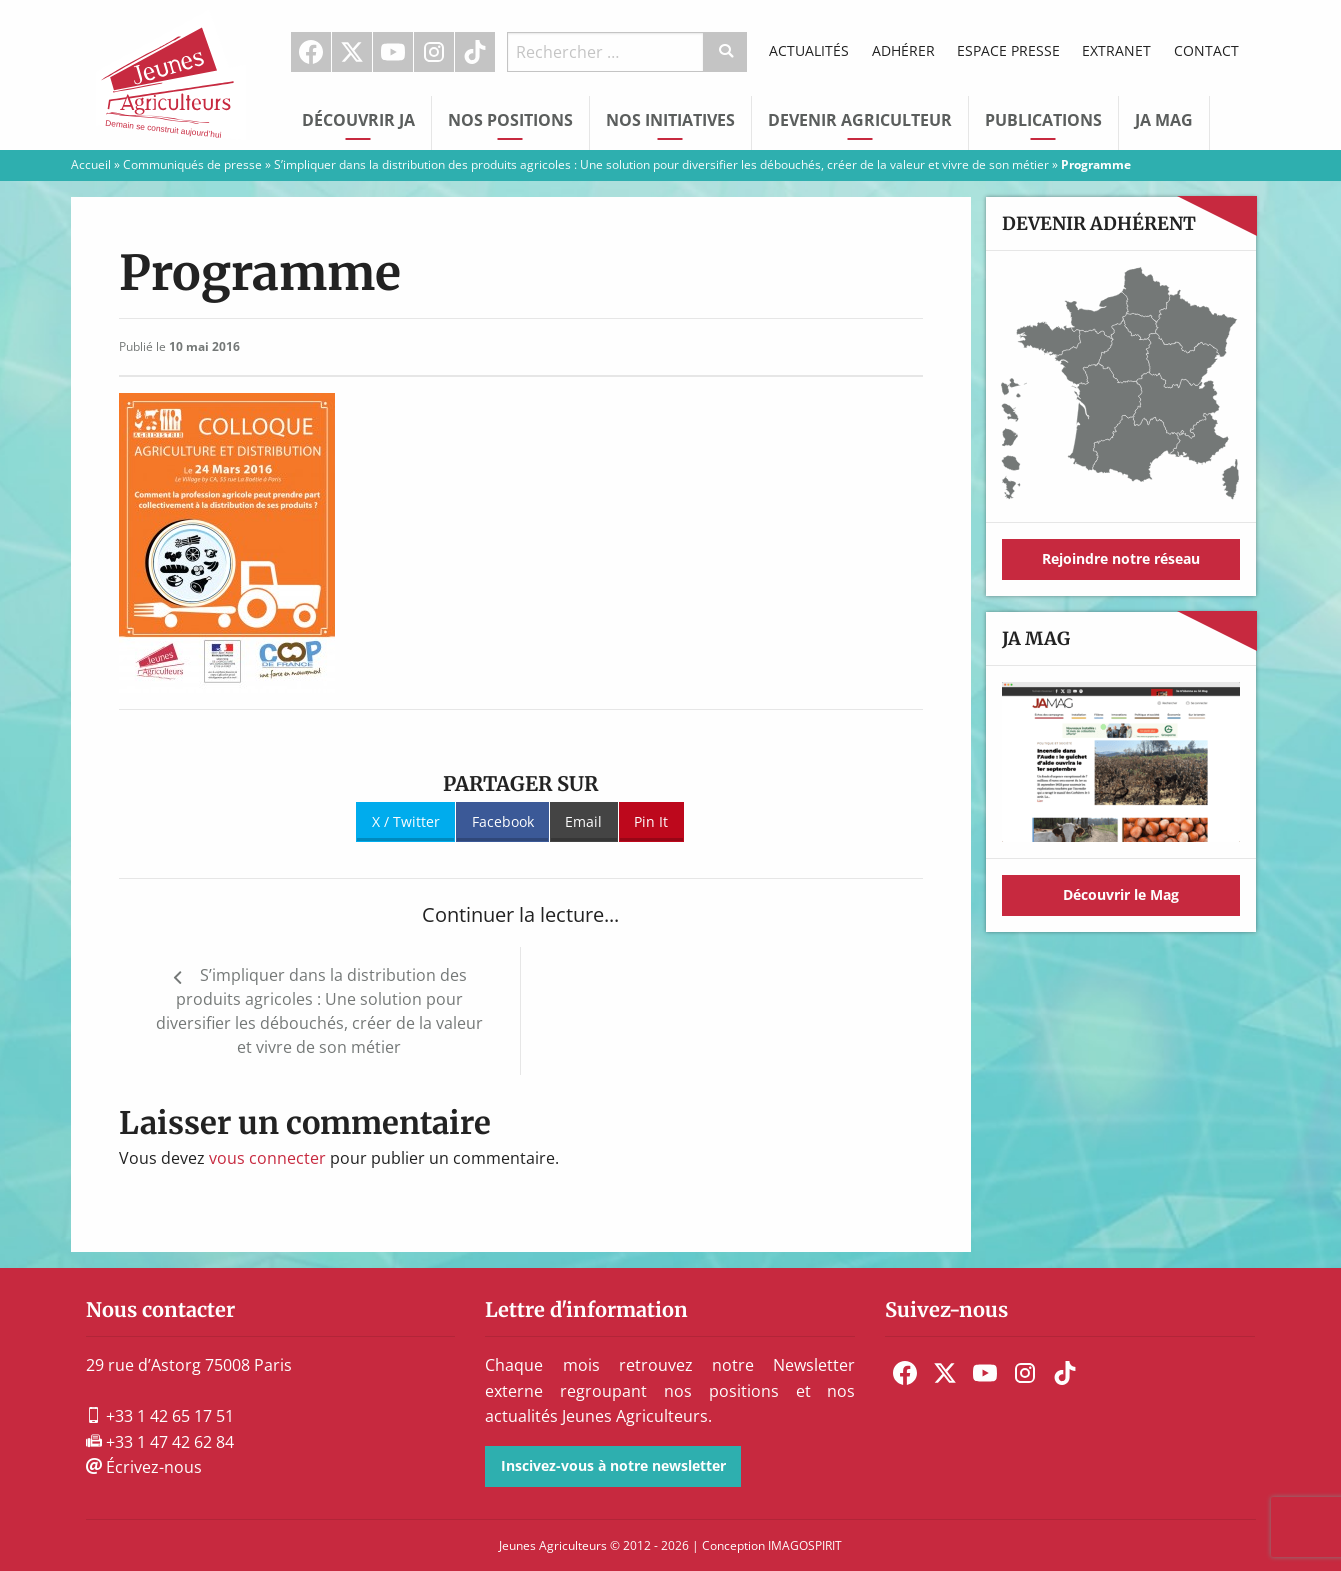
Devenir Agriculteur (860, 120)
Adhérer (903, 50)
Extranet (1116, 50)
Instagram (434, 52)
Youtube (393, 52)
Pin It (651, 821)
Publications (1043, 120)
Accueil (91, 164)
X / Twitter (406, 821)
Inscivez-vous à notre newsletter (613, 1465)
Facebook (311, 52)
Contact (1206, 50)
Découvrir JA (358, 120)
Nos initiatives (670, 120)
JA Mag (1164, 120)
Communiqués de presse (192, 164)
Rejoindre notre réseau (1121, 558)
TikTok (475, 52)
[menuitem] (311, 52)
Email (583, 821)
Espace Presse (1008, 50)
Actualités (809, 50)
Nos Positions (510, 120)
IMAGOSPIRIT (805, 1545)
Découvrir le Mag (1121, 894)
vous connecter (267, 1158)
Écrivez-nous (144, 1467)
